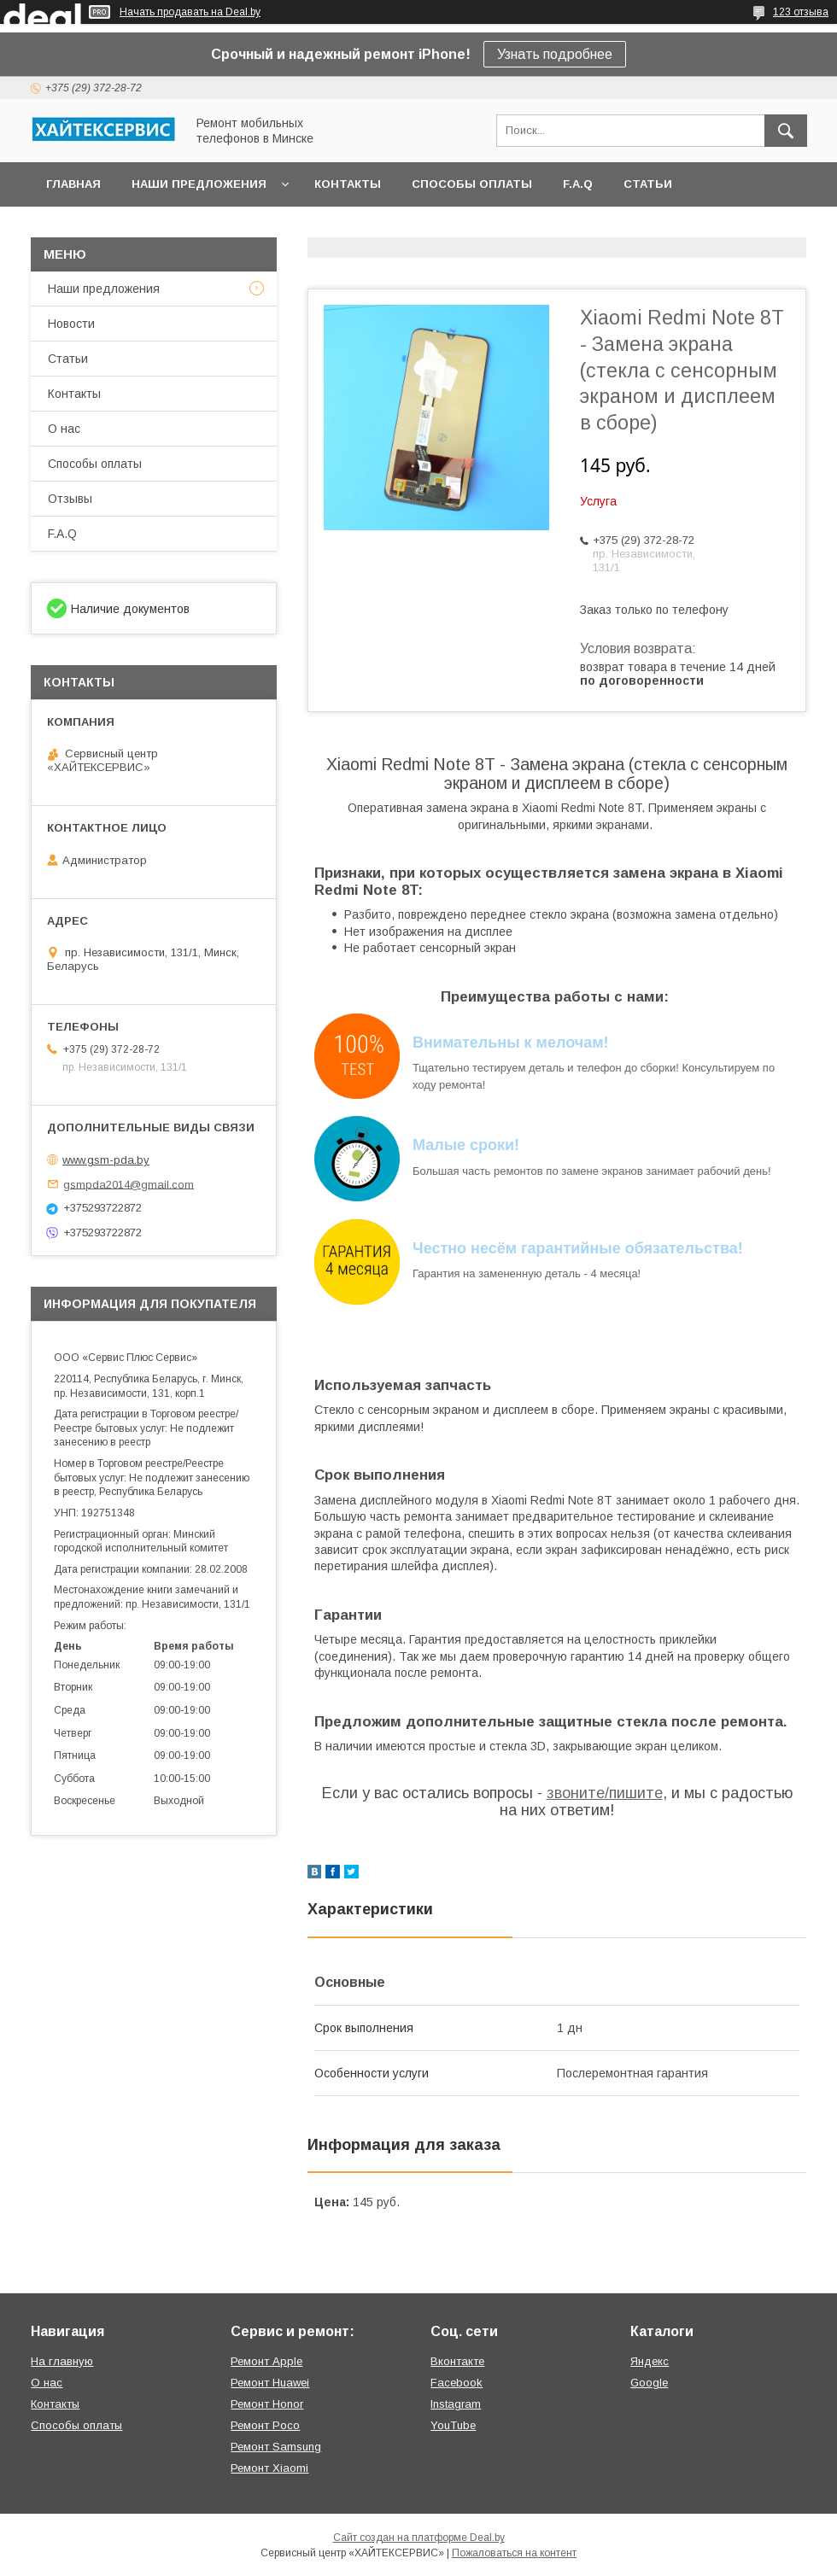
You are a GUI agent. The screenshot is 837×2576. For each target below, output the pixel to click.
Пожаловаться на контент (514, 2553)
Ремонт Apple (266, 2361)
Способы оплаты (472, 184)
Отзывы (70, 498)
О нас (64, 428)
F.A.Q (578, 184)
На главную (62, 2361)
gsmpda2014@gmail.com (128, 1183)
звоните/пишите (605, 1793)
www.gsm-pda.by (105, 1160)
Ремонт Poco (265, 2425)
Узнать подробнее (554, 54)
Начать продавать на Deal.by (190, 12)
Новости (71, 323)
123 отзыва (800, 12)
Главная (73, 184)
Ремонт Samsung (276, 2446)
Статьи (647, 184)
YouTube (453, 2425)
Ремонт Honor (267, 2404)
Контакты (347, 184)
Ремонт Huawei (270, 2382)
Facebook (456, 2382)
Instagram (455, 2404)
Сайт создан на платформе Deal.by (419, 2538)
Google (649, 2382)
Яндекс (649, 2361)
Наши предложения (199, 184)
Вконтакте (457, 2361)
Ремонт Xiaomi (269, 2468)
